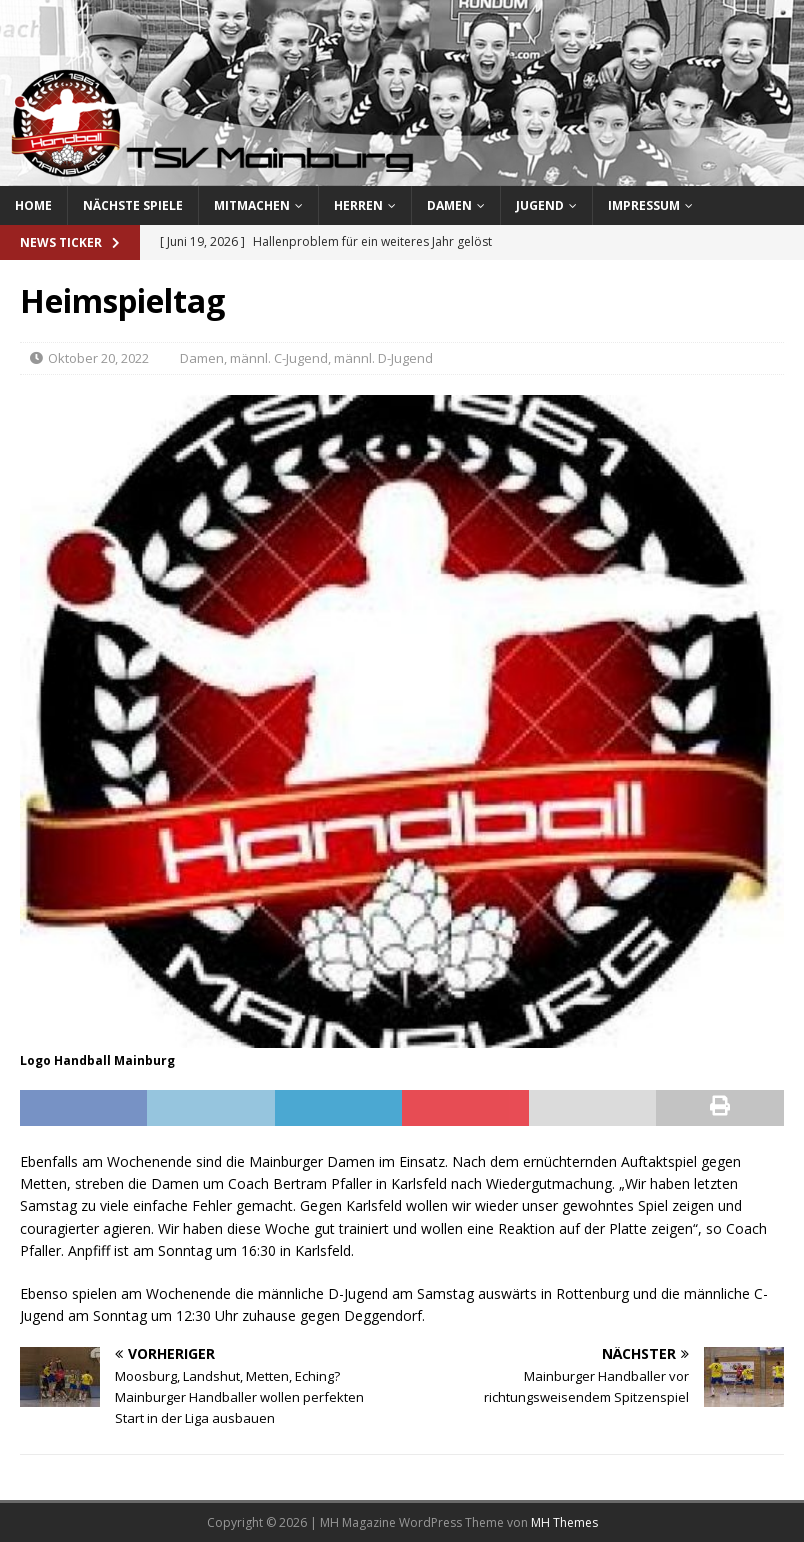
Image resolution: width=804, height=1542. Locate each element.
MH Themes (564, 1522)
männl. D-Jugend (383, 358)
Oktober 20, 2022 (98, 358)
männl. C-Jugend (279, 358)
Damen (449, 205)
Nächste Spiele (133, 205)
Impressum (644, 205)
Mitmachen (252, 205)
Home (33, 205)
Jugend (540, 205)
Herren (358, 205)
